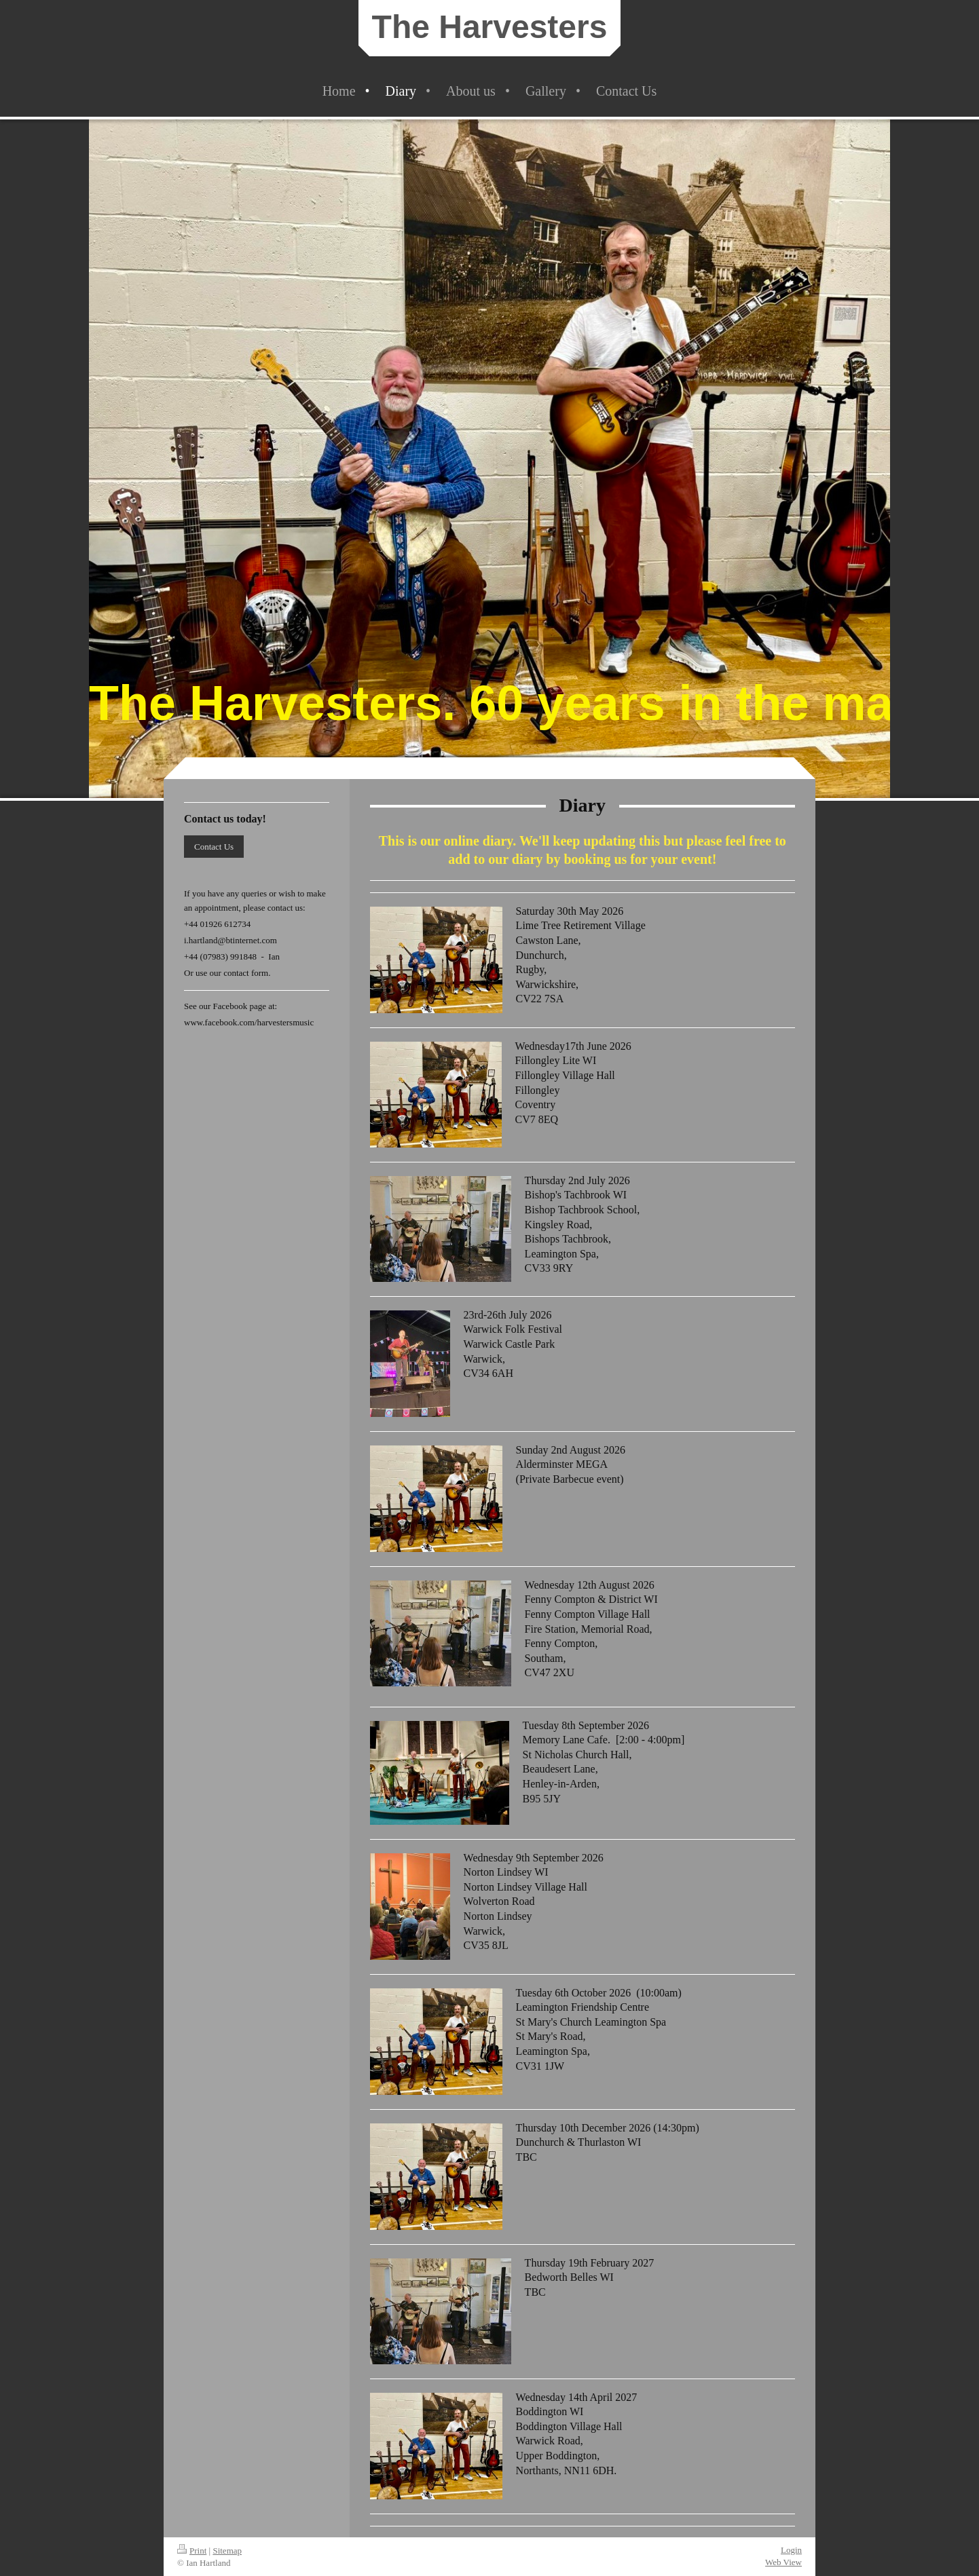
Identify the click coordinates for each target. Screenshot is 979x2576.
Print (191, 2550)
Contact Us (214, 846)
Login (791, 2550)
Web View (783, 2562)
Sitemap (227, 2550)
